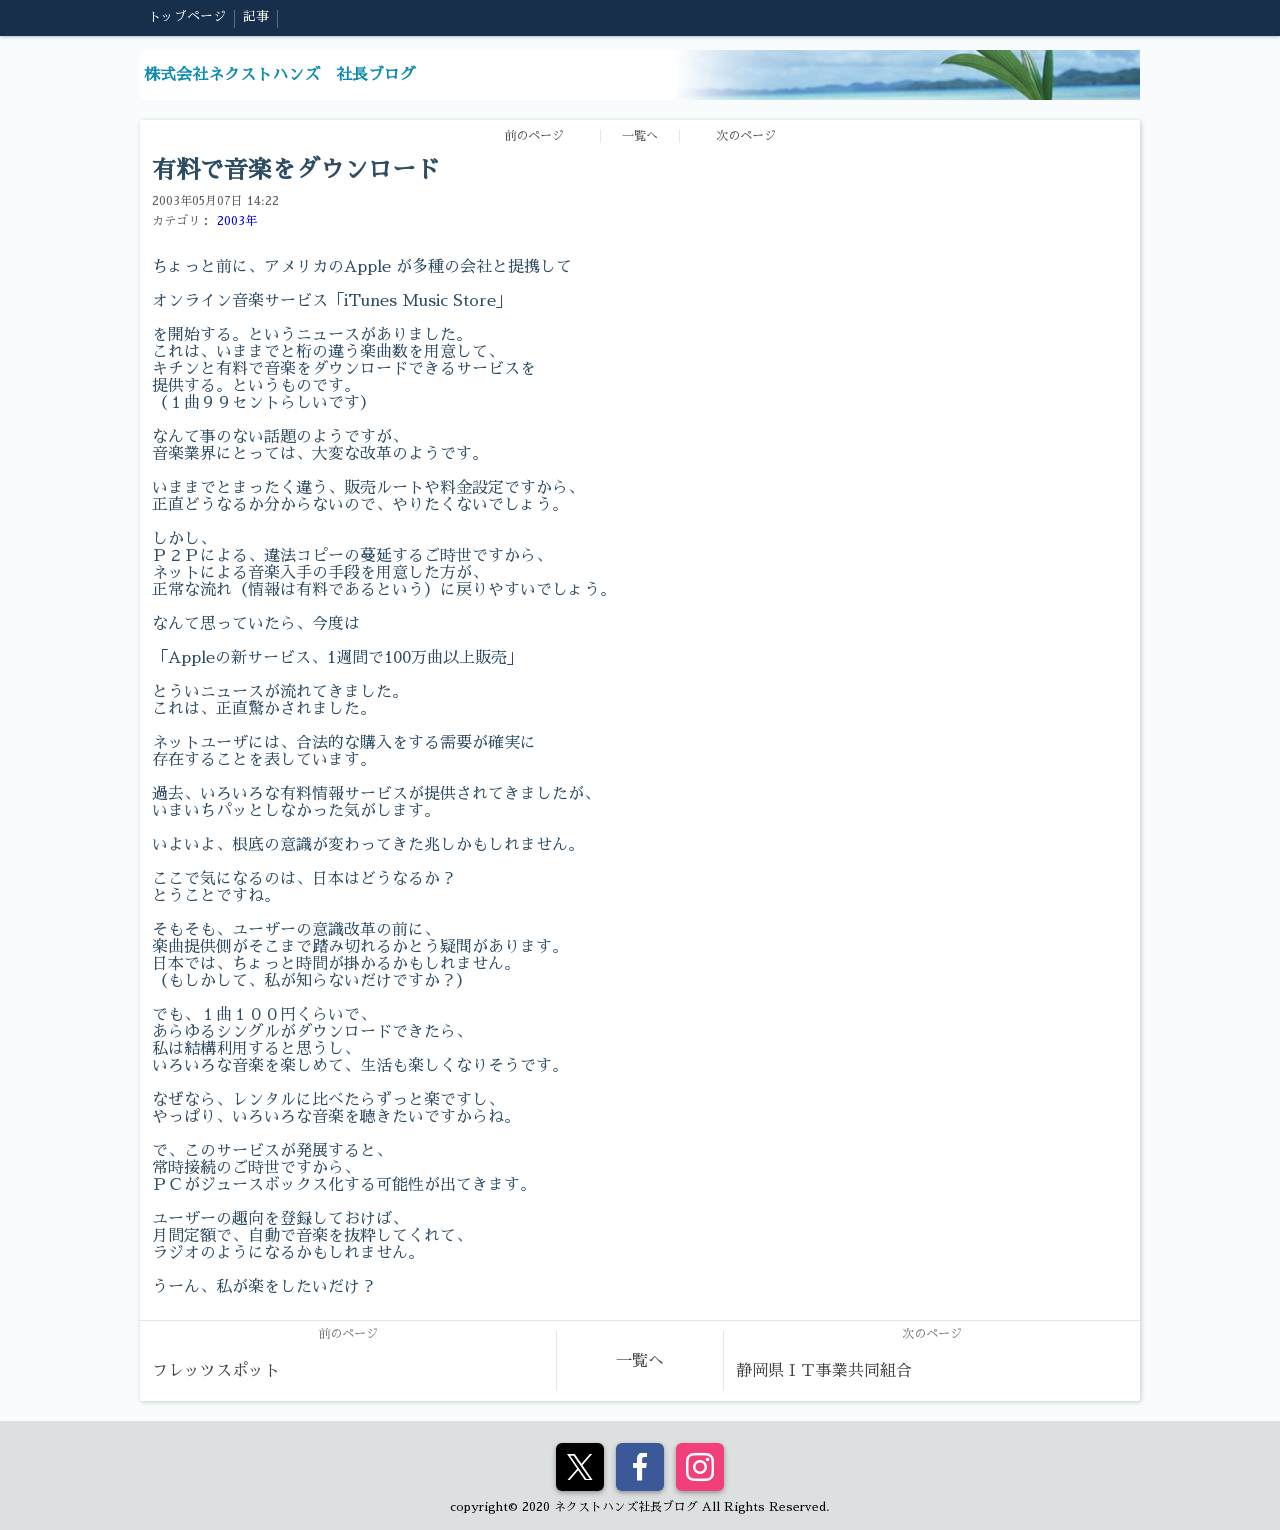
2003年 (237, 221)
